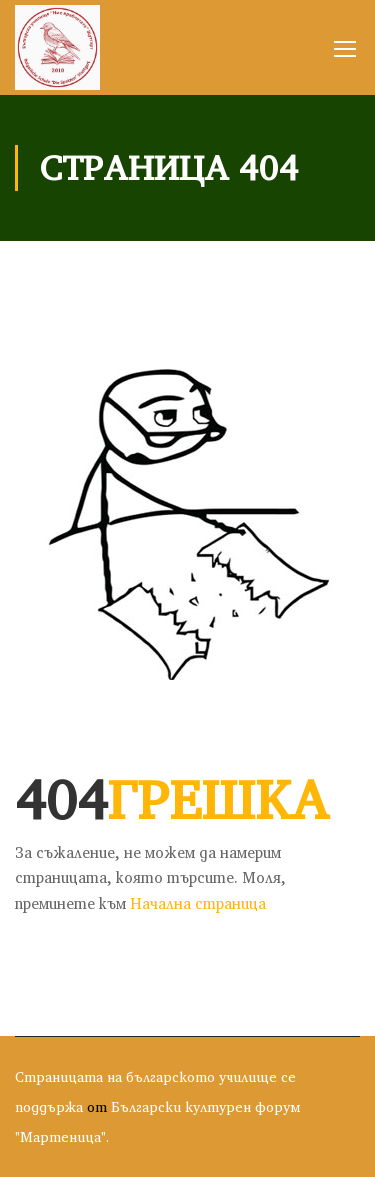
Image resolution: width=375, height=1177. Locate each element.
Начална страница (198, 903)
